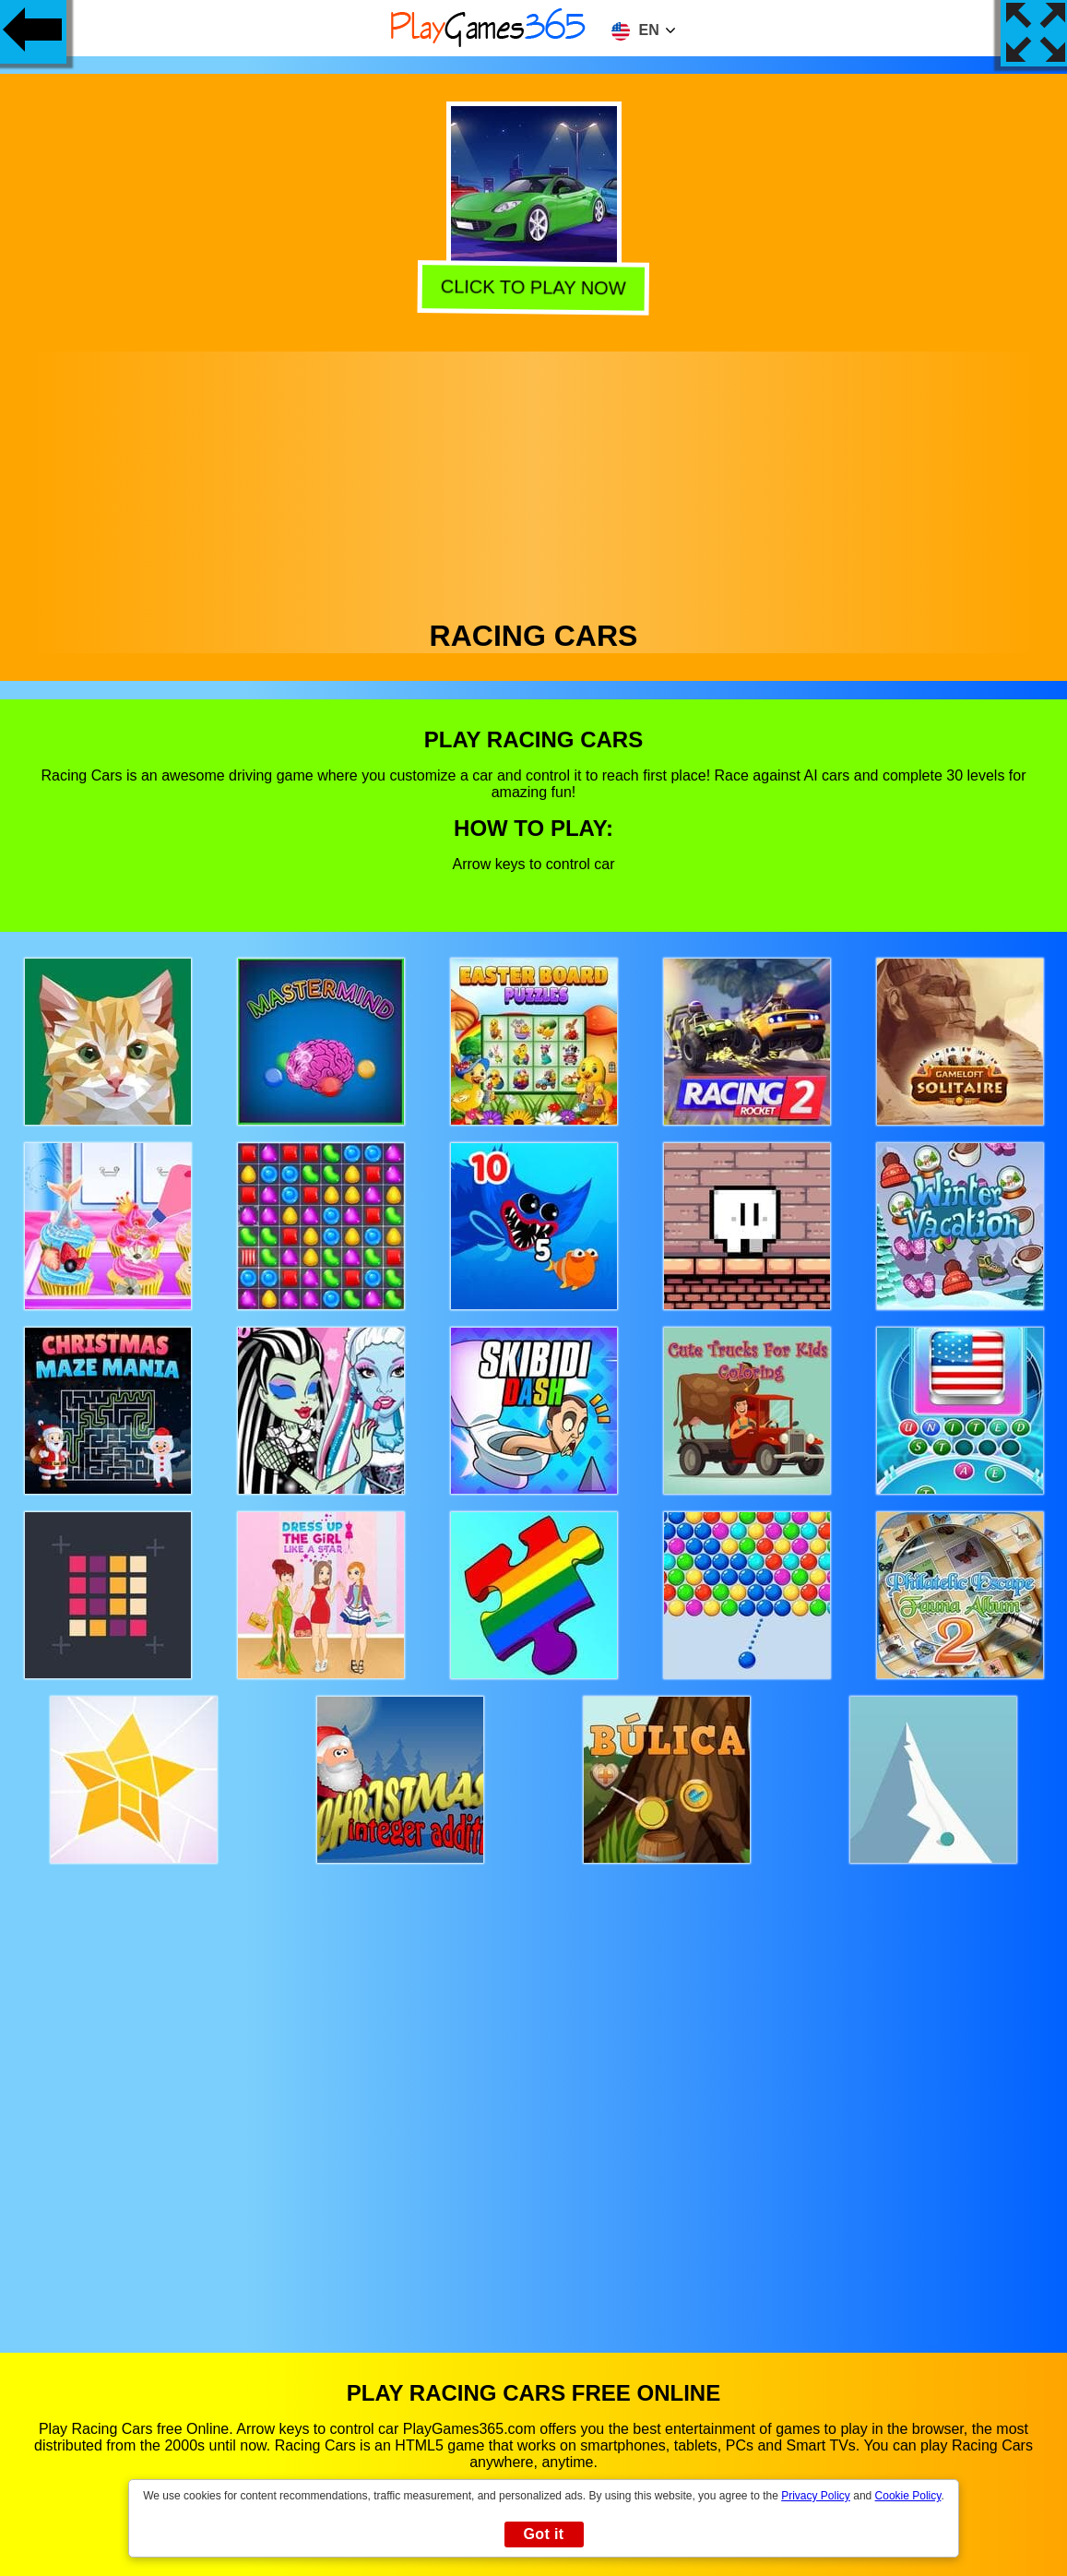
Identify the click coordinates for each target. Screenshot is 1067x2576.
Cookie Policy (908, 2495)
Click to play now (531, 289)
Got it (543, 2534)
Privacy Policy (815, 2495)
